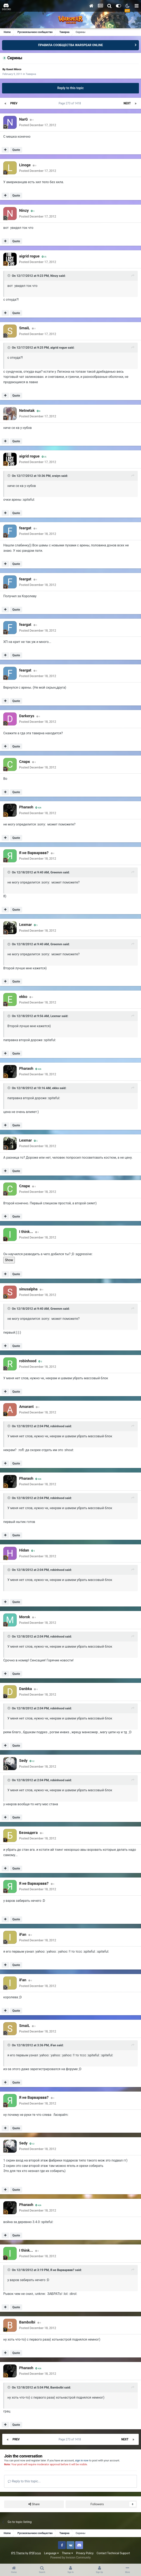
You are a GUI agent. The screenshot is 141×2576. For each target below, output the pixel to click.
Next (127, 103)
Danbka (25, 1689)
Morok (24, 1617)
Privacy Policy (85, 2553)
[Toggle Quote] (9, 275)
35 (44, 257)
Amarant (26, 1406)
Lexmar (25, 924)
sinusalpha (28, 1289)
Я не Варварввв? (34, 853)
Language (51, 2553)
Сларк (24, 761)
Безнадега (28, 1832)
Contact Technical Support (113, 2553)
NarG (23, 119)
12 (32, 1761)
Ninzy (24, 210)
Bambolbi (27, 2322)
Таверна (31, 74)
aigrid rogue (29, 256)
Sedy (23, 1760)
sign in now (82, 2460)
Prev (13, 103)
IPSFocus (35, 2553)
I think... (26, 1231)
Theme (67, 2553)
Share (34, 2504)
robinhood (27, 1361)
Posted (37, 125)
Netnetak (27, 410)
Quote (16, 149)
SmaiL (24, 328)
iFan (22, 1934)
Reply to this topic (70, 88)
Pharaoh (26, 807)
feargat (25, 528)
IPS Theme (18, 2553)
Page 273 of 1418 (70, 103)
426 (38, 808)
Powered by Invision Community (70, 2557)
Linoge (25, 165)
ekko (23, 996)
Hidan (24, 1550)
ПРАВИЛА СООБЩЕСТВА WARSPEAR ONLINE (70, 45)
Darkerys (26, 716)
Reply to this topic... (24, 2481)
